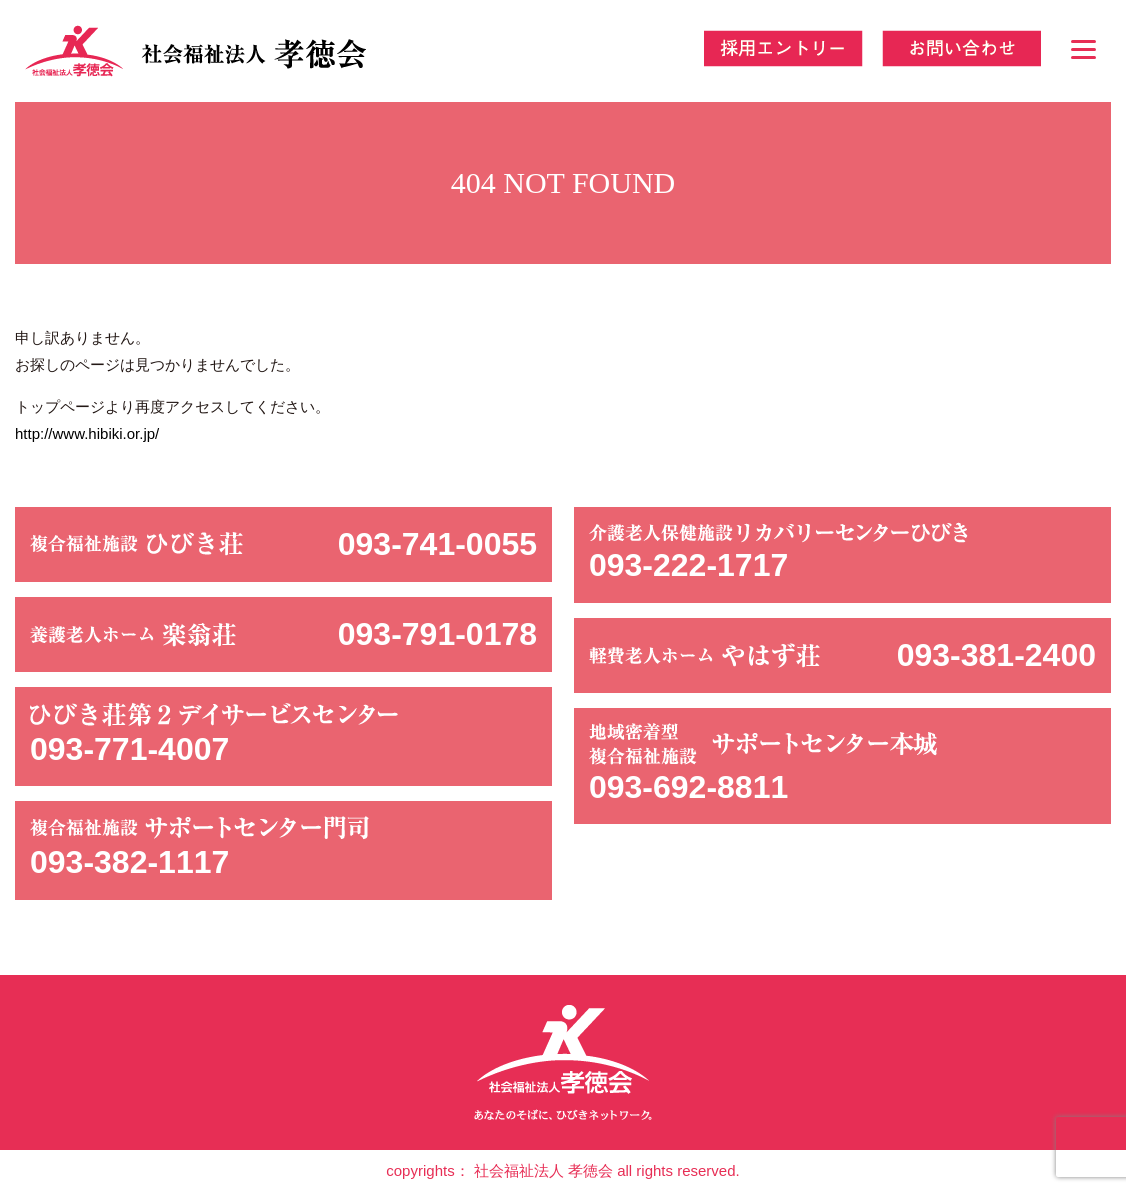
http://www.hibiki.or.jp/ (87, 433)
